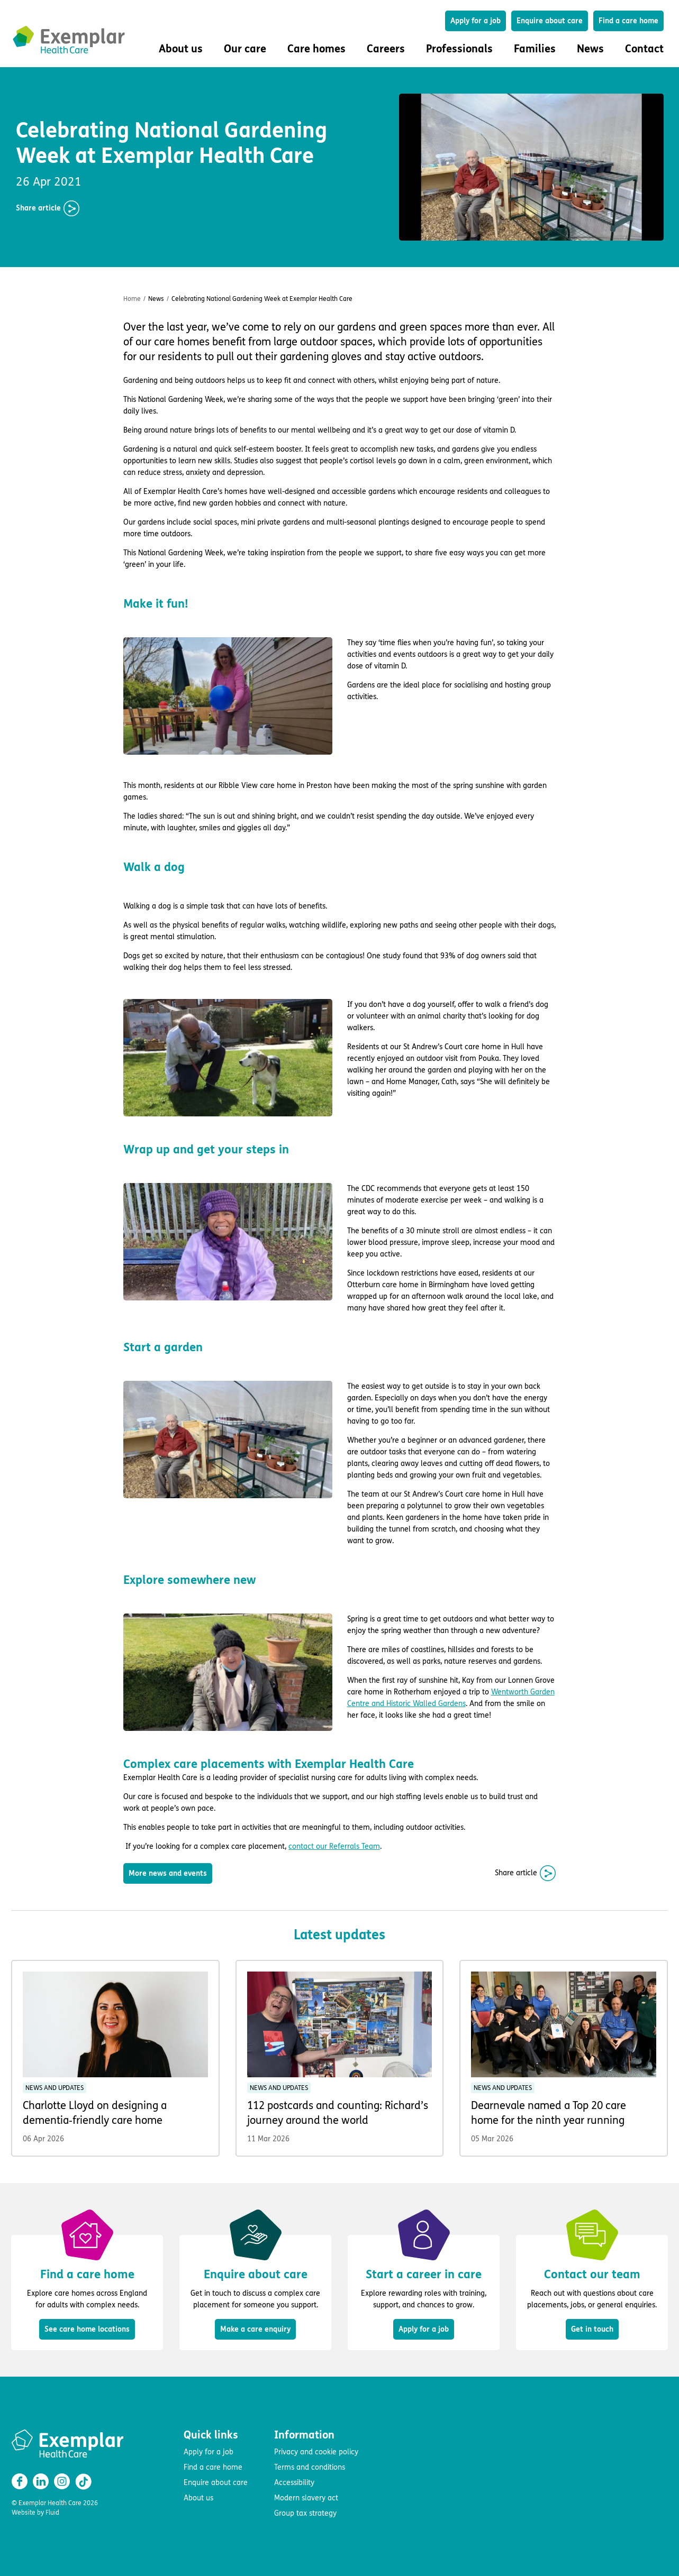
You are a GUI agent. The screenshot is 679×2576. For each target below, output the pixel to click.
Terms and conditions (309, 2467)
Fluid (52, 2512)
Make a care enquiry (255, 2329)
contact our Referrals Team (334, 1846)
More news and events (168, 1873)
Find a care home (628, 20)
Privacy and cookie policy (316, 2451)
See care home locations (87, 2329)
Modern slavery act (306, 2498)
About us (198, 2498)
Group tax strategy (305, 2513)
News (590, 49)
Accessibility (294, 2482)
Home (132, 298)
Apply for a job (475, 20)
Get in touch (592, 2329)
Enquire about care (550, 20)
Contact (644, 49)
